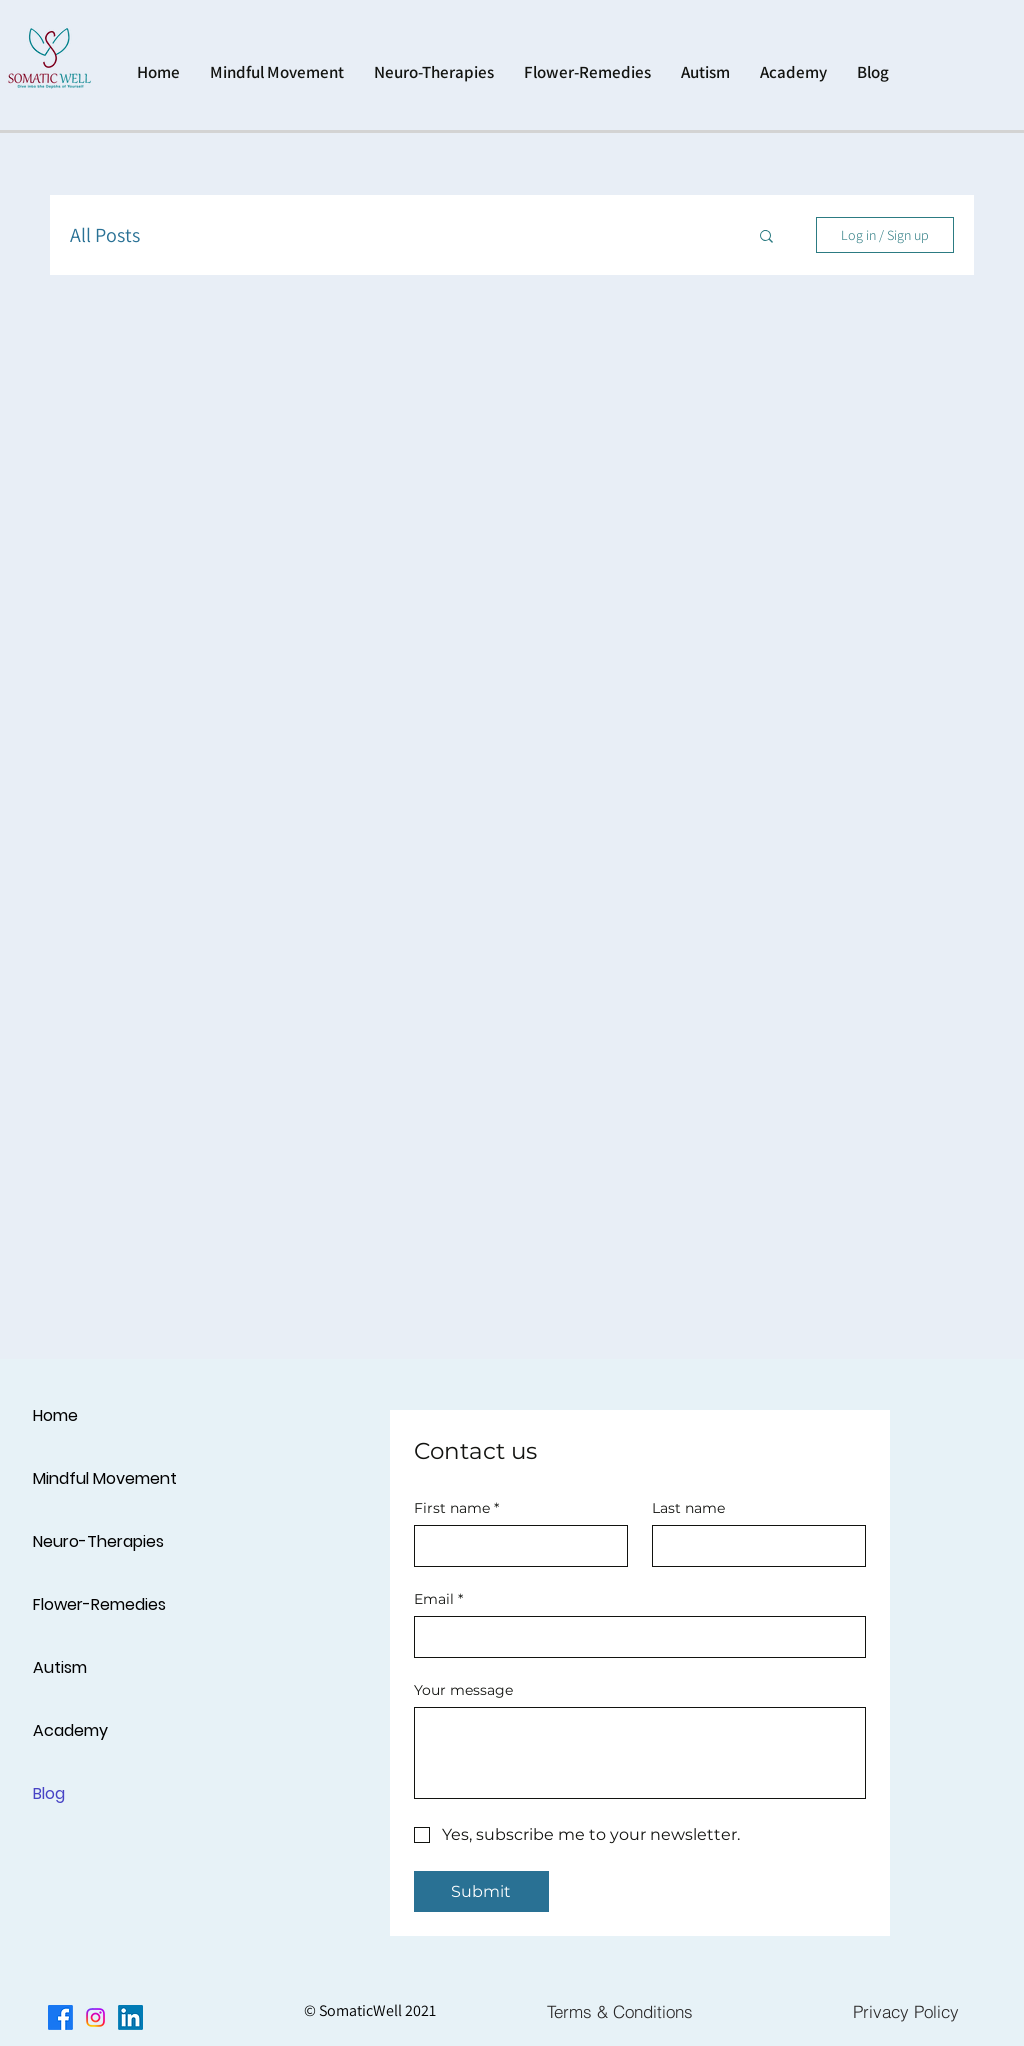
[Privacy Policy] (905, 2011)
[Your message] (640, 1753)
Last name (688, 1508)
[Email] (634, 1637)
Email (438, 1599)
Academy (70, 1730)
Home (55, 1415)
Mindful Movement (103, 1478)
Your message (463, 1690)
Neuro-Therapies (98, 1541)
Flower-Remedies (99, 1604)
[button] (766, 237)
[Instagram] (95, 2017)
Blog (49, 1793)
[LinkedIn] (130, 2017)
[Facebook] (60, 2017)
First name (456, 1508)
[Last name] (753, 1546)
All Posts (105, 235)
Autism (60, 1667)
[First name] (515, 1546)
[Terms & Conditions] (619, 2011)
